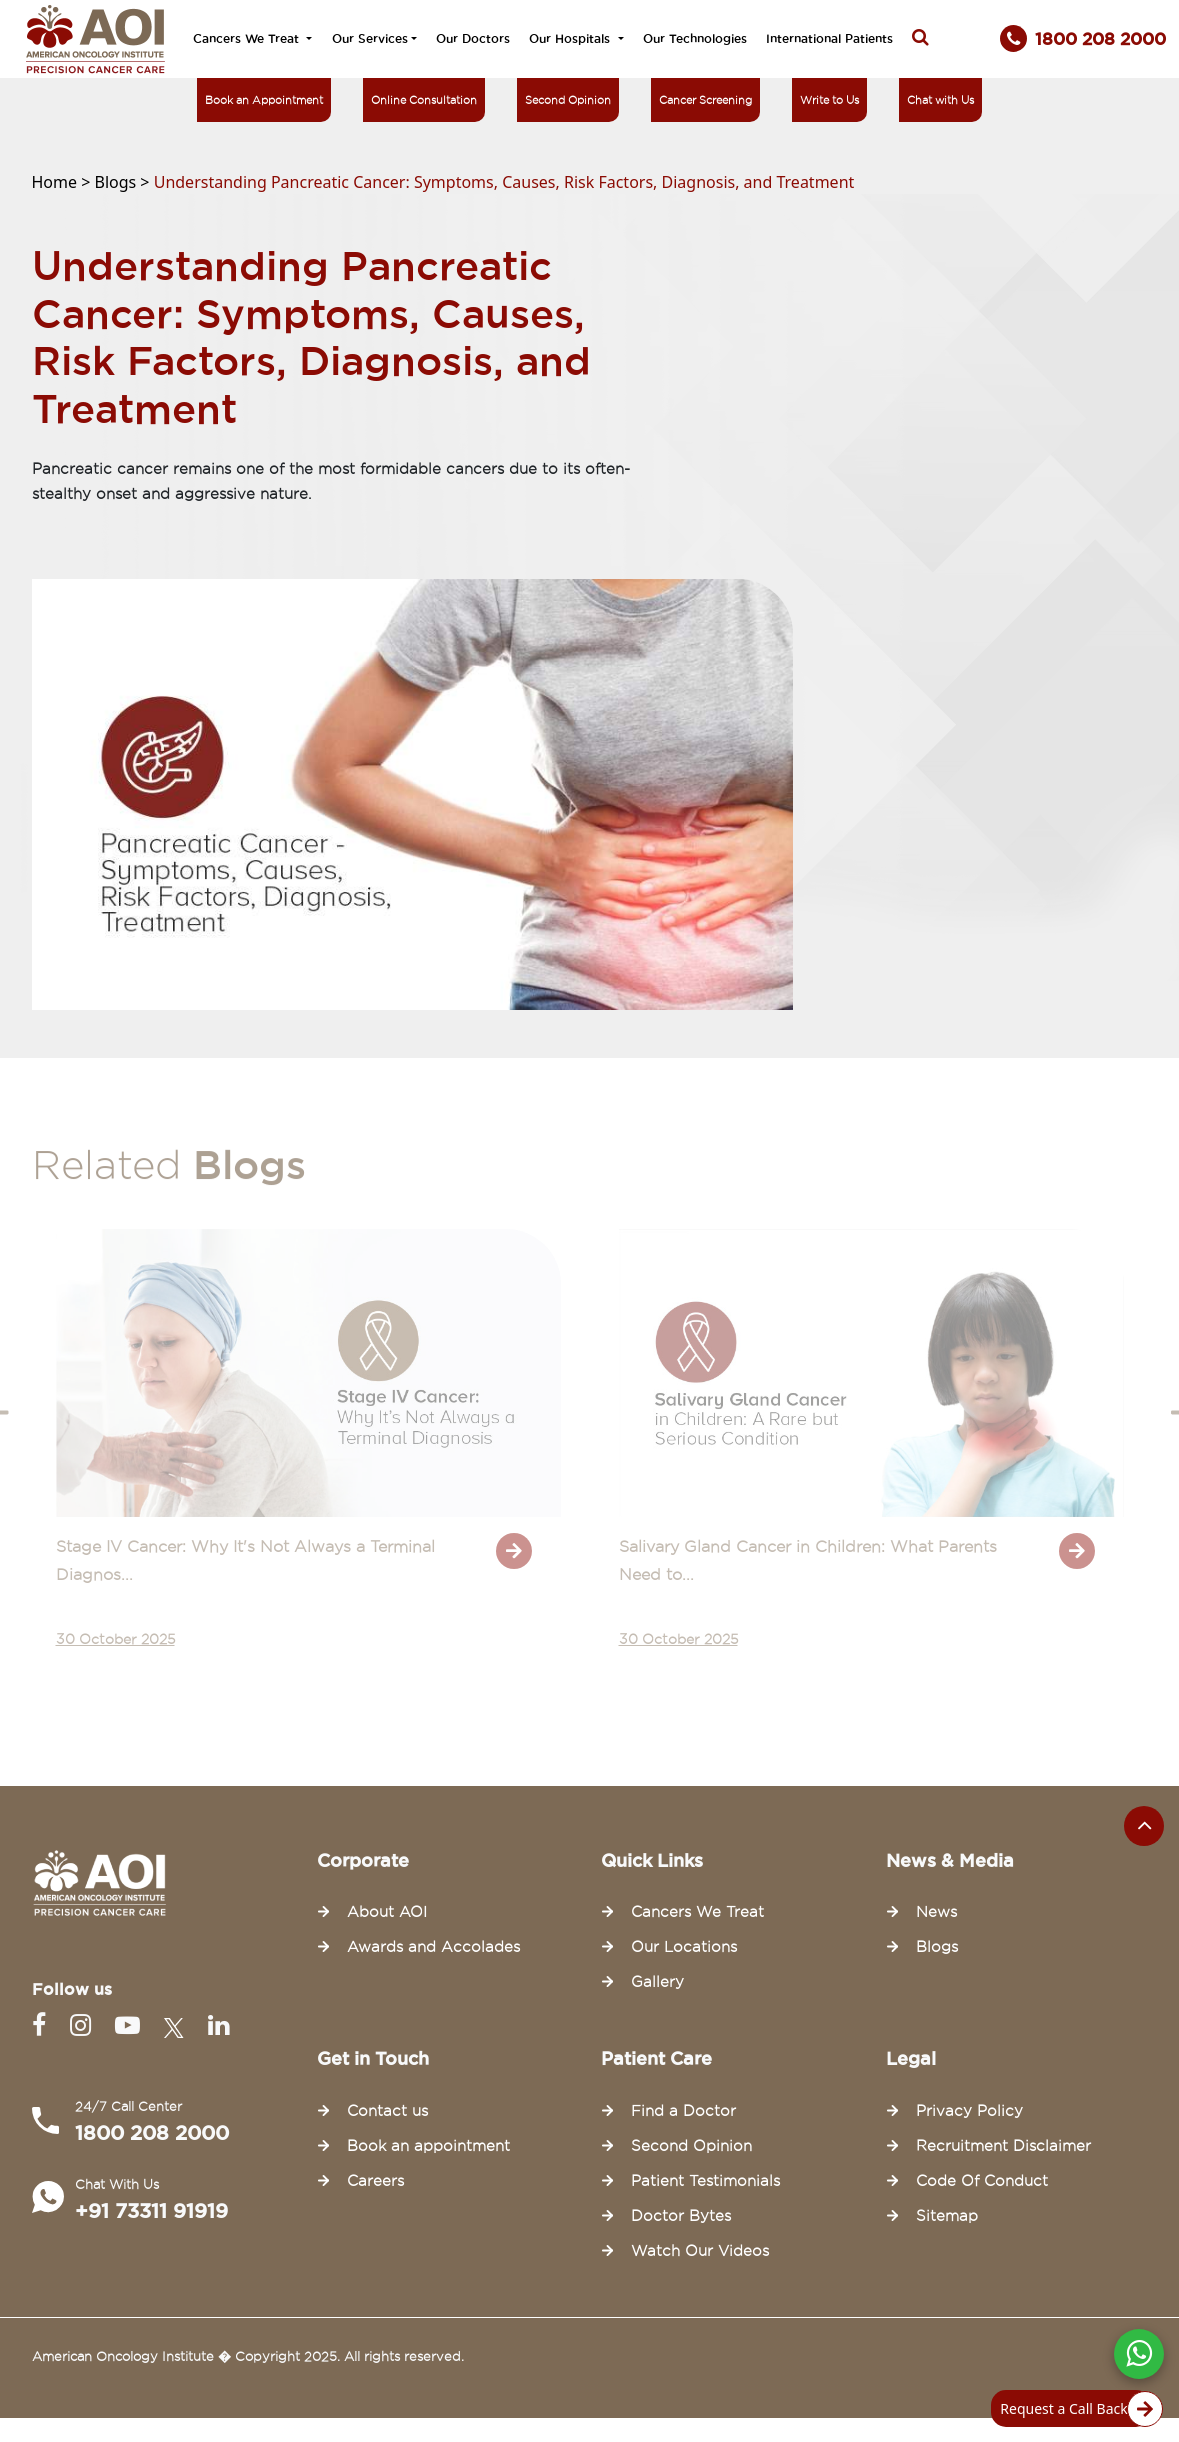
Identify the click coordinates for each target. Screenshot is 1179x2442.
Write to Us (829, 100)
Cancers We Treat (248, 38)
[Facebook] (43, 2025)
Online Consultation (424, 100)
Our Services (370, 38)
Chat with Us (940, 100)
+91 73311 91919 (151, 2211)
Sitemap (947, 2216)
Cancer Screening (705, 100)
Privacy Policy (969, 2111)
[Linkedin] (218, 2025)
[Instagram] (84, 2025)
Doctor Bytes (681, 2216)
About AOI (387, 1912)
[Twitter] (178, 2025)
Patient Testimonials (705, 2181)
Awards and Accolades (433, 1947)
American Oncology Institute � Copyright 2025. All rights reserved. (248, 2356)
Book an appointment (428, 2146)
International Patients (829, 38)
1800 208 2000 (152, 2133)
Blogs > (124, 182)
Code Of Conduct (982, 2181)
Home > (63, 182)
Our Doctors (473, 38)
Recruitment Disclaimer (1003, 2146)
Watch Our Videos (700, 2251)
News (936, 1912)
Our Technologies (695, 38)
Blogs (937, 1947)
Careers (375, 2181)
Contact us (387, 2111)
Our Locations (684, 1947)
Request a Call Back (1075, 2409)
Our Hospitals (571, 38)
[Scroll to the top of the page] (1144, 1826)
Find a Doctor (683, 2111)
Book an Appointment (264, 100)
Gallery (657, 1982)
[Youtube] (131, 2025)
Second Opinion (568, 100)
